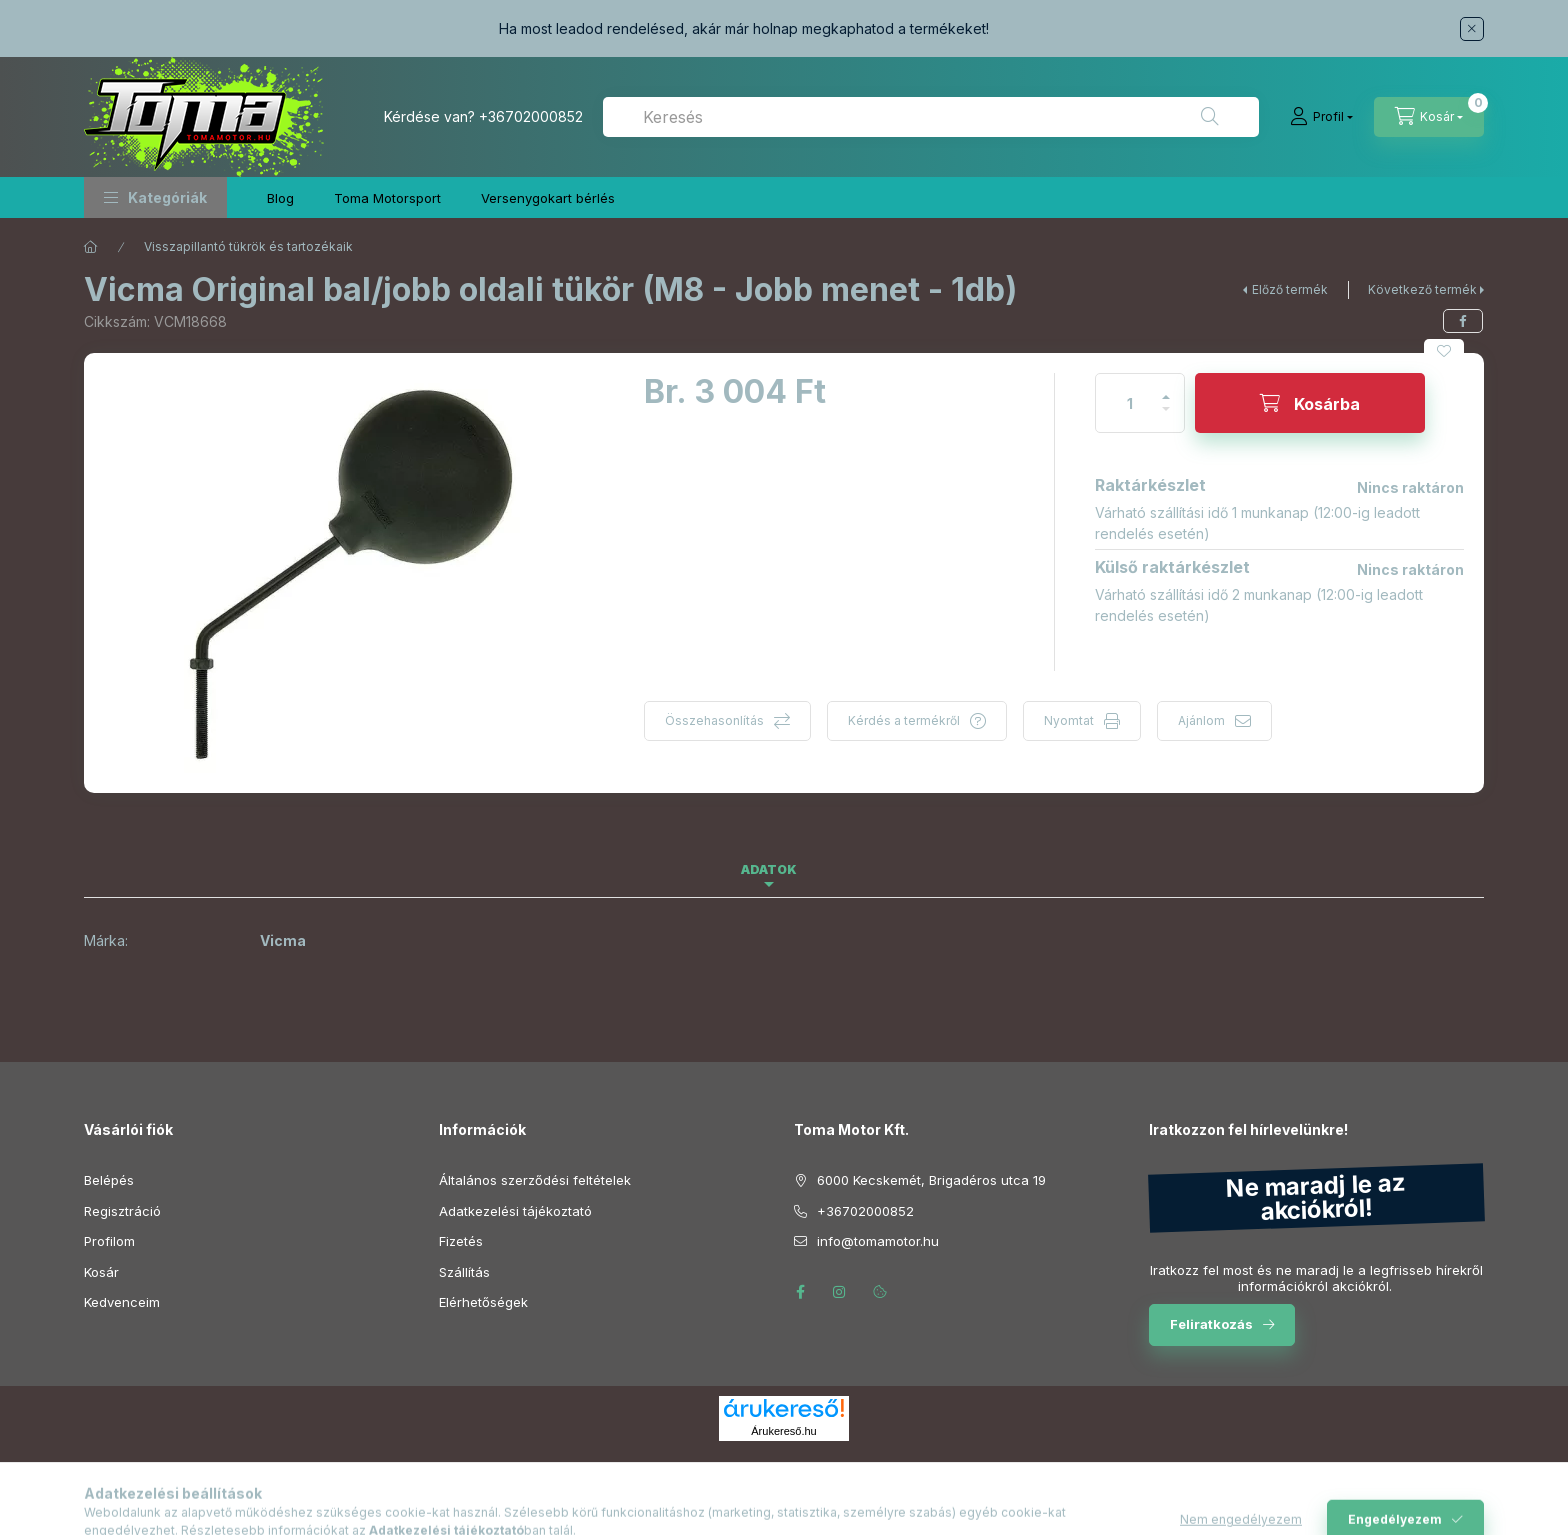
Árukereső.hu (783, 1431)
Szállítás (464, 1272)
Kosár (101, 1272)
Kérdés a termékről (904, 720)
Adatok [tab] (769, 869)
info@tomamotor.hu (878, 1241)
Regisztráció (122, 1211)
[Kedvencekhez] (1444, 351)
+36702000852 (531, 116)
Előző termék (1290, 289)
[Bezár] (1472, 29)
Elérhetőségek (483, 1302)
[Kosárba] (1310, 403)
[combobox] (931, 117)
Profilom (109, 1241)
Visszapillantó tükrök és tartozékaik (248, 246)
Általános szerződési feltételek (535, 1180)
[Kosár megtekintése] (1429, 117)
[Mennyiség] (1130, 403)
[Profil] (1321, 117)
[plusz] (1166, 388)
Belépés (109, 1180)
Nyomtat (1069, 720)
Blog (280, 198)
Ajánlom (1201, 720)
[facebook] (1463, 321)
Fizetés (461, 1241)
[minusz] (1166, 417)
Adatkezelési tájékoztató (515, 1211)
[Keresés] (1210, 117)
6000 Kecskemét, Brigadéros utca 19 (931, 1180)
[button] (155, 197)
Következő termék (1422, 289)
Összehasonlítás (714, 720)
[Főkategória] (91, 247)
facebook (800, 1292)
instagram (840, 1292)
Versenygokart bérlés (548, 198)
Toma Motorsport (387, 198)
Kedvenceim (122, 1302)
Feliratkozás (1211, 1324)
